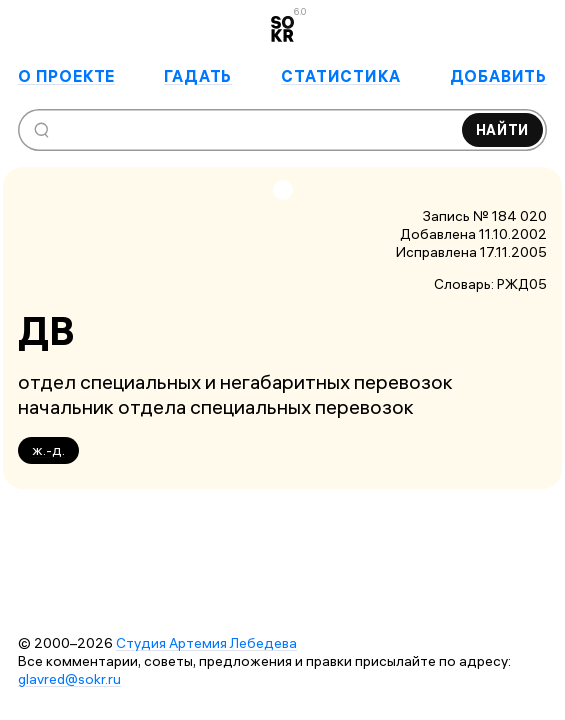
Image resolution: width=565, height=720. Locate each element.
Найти (503, 130)
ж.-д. (48, 450)
